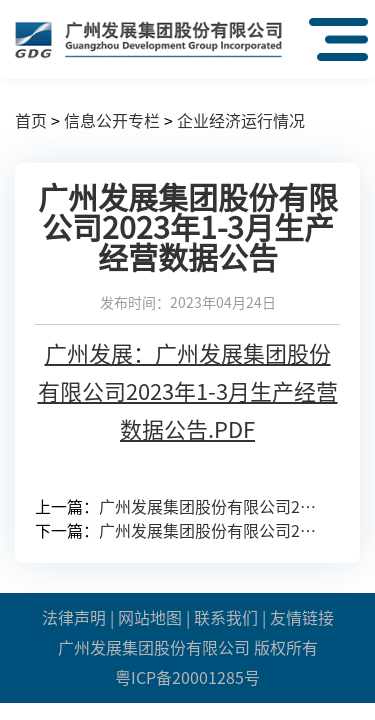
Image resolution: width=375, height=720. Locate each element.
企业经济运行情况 (241, 121)
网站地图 (150, 618)
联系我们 (226, 618)
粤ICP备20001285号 (187, 678)
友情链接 (302, 618)
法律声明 (74, 618)
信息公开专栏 (112, 121)
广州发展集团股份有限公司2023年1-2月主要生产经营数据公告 (212, 531)
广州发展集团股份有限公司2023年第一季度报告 (212, 507)
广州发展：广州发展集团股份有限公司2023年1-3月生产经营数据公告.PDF (188, 392)
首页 (31, 121)
